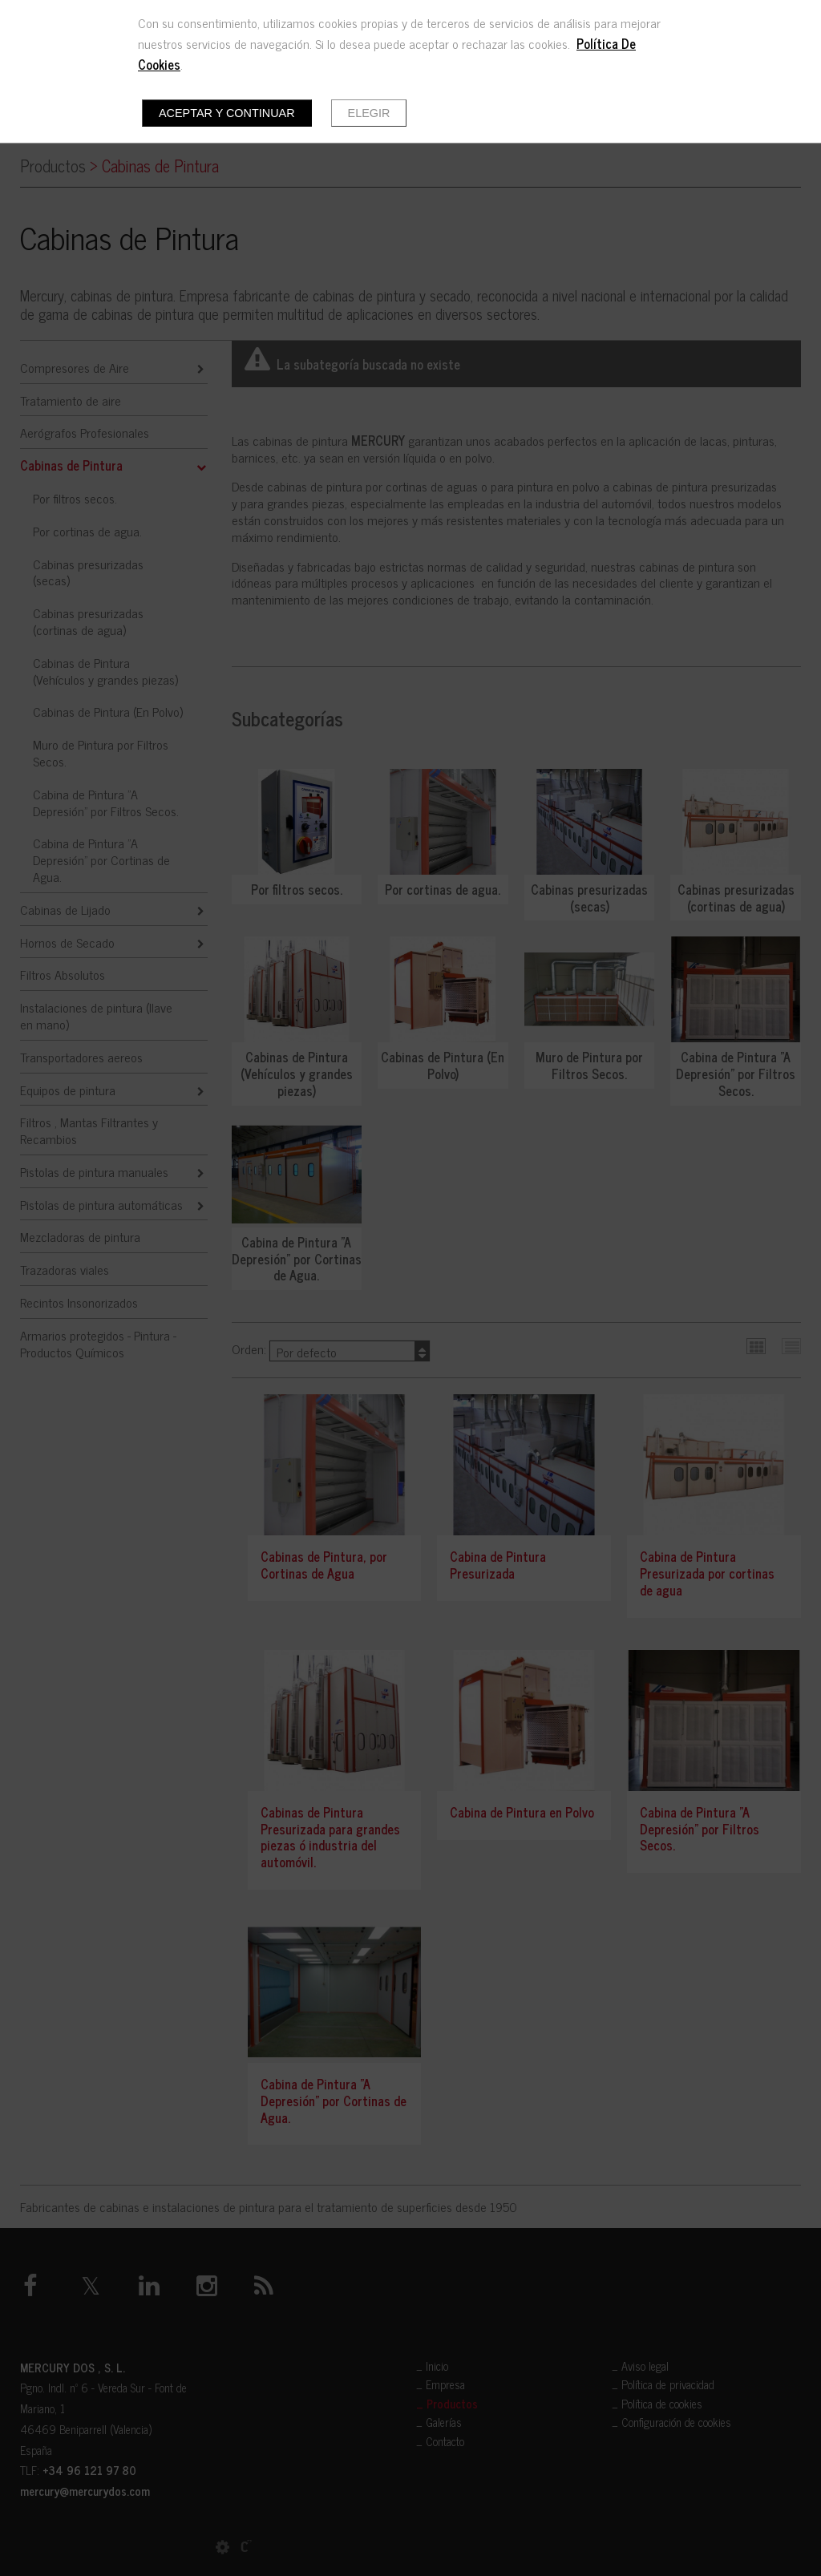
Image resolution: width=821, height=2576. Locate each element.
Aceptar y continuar (227, 113)
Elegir (369, 113)
